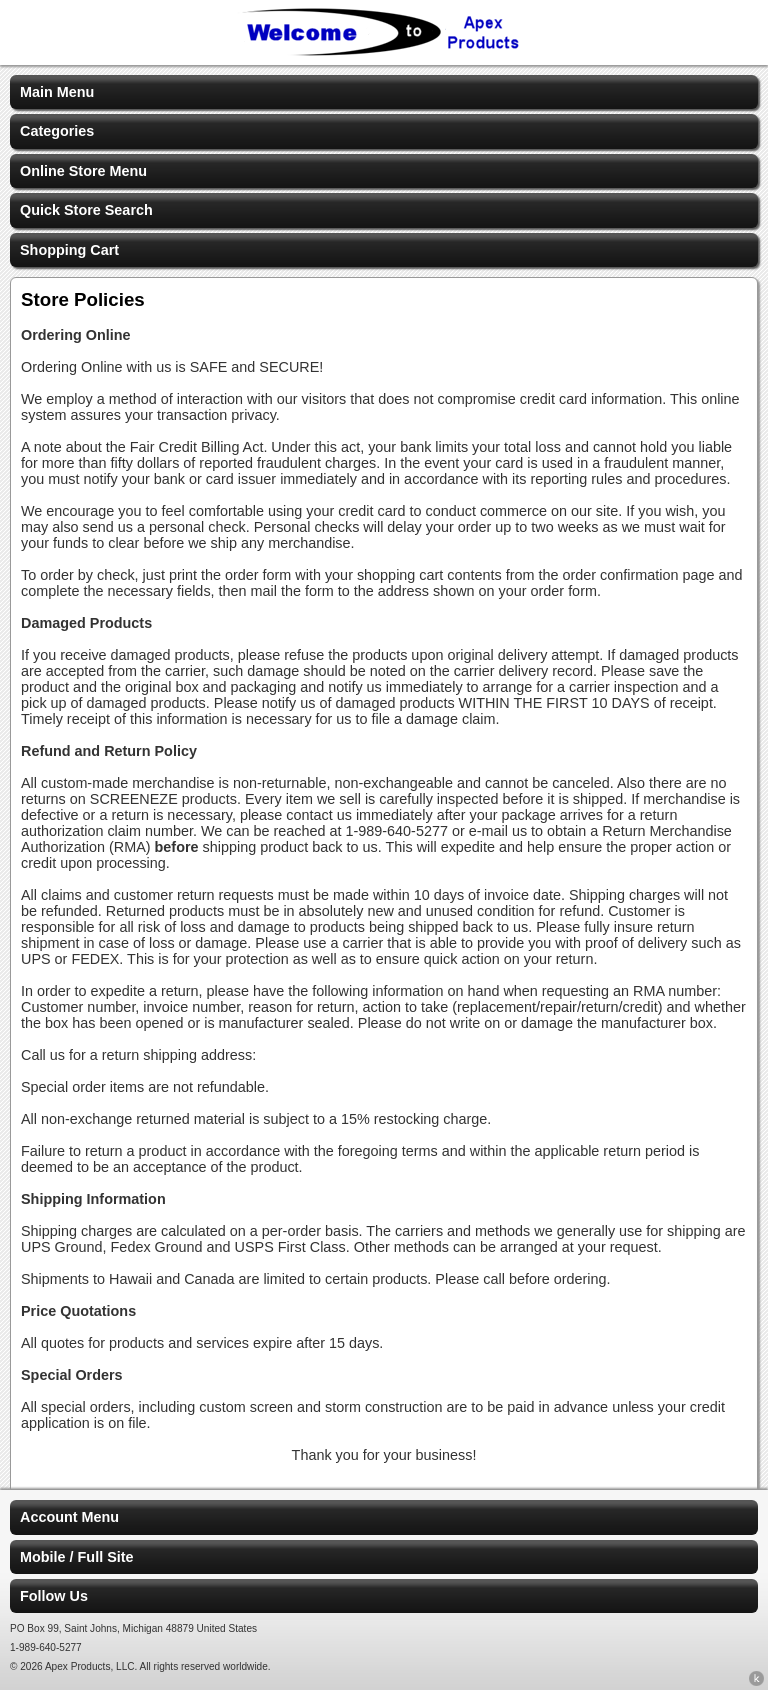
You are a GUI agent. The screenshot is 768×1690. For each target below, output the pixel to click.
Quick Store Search (86, 210)
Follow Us (54, 1596)
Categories (57, 131)
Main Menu (57, 92)
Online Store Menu (83, 171)
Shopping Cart (69, 250)
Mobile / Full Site (77, 1557)
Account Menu (69, 1517)
